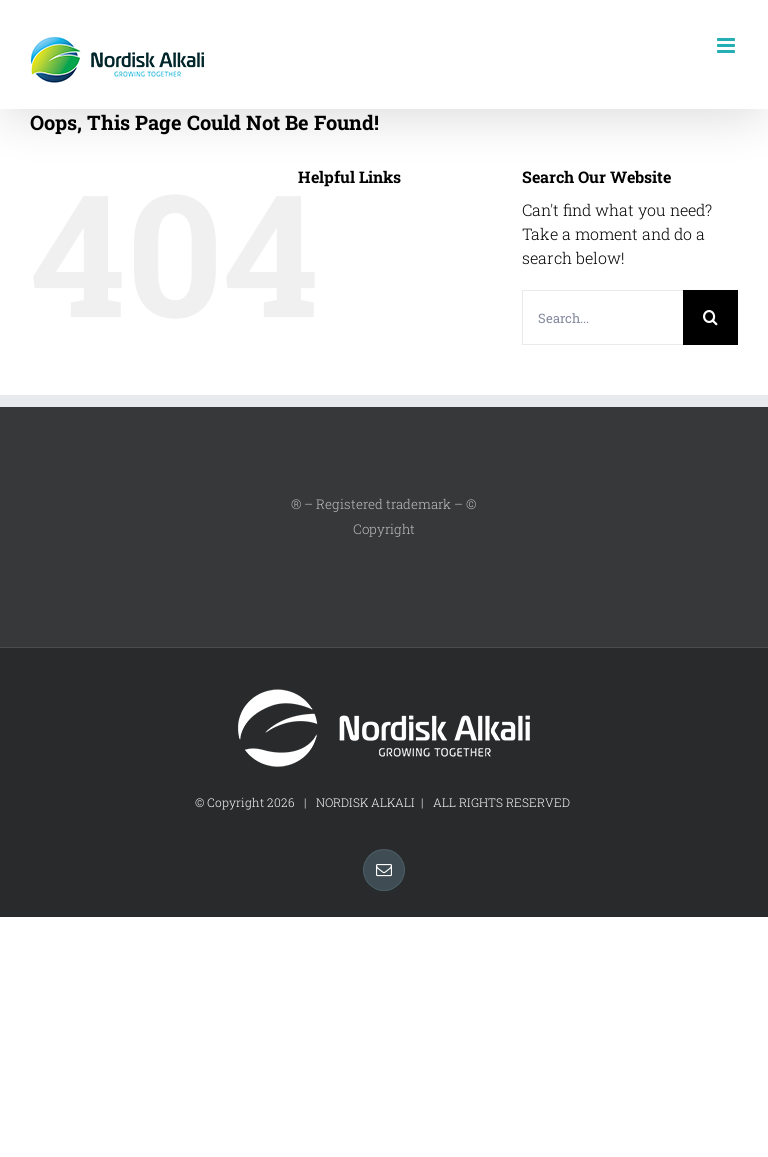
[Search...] (602, 317)
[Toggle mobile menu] (727, 45)
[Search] (710, 317)
